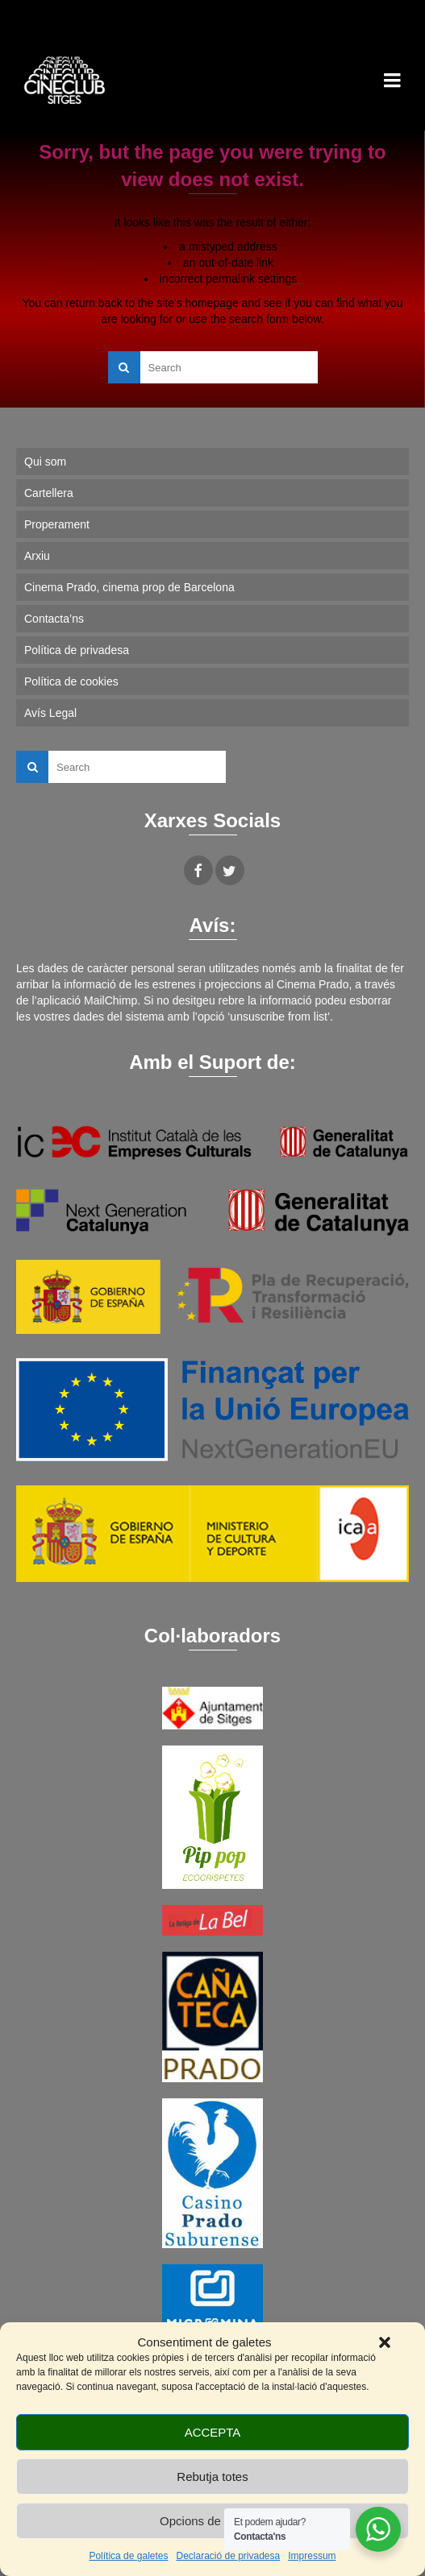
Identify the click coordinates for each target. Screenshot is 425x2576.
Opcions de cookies (212, 2521)
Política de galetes (128, 2556)
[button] (385, 2342)
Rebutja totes (212, 2476)
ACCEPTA (213, 2432)
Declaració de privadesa (228, 2556)
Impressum (311, 2556)
